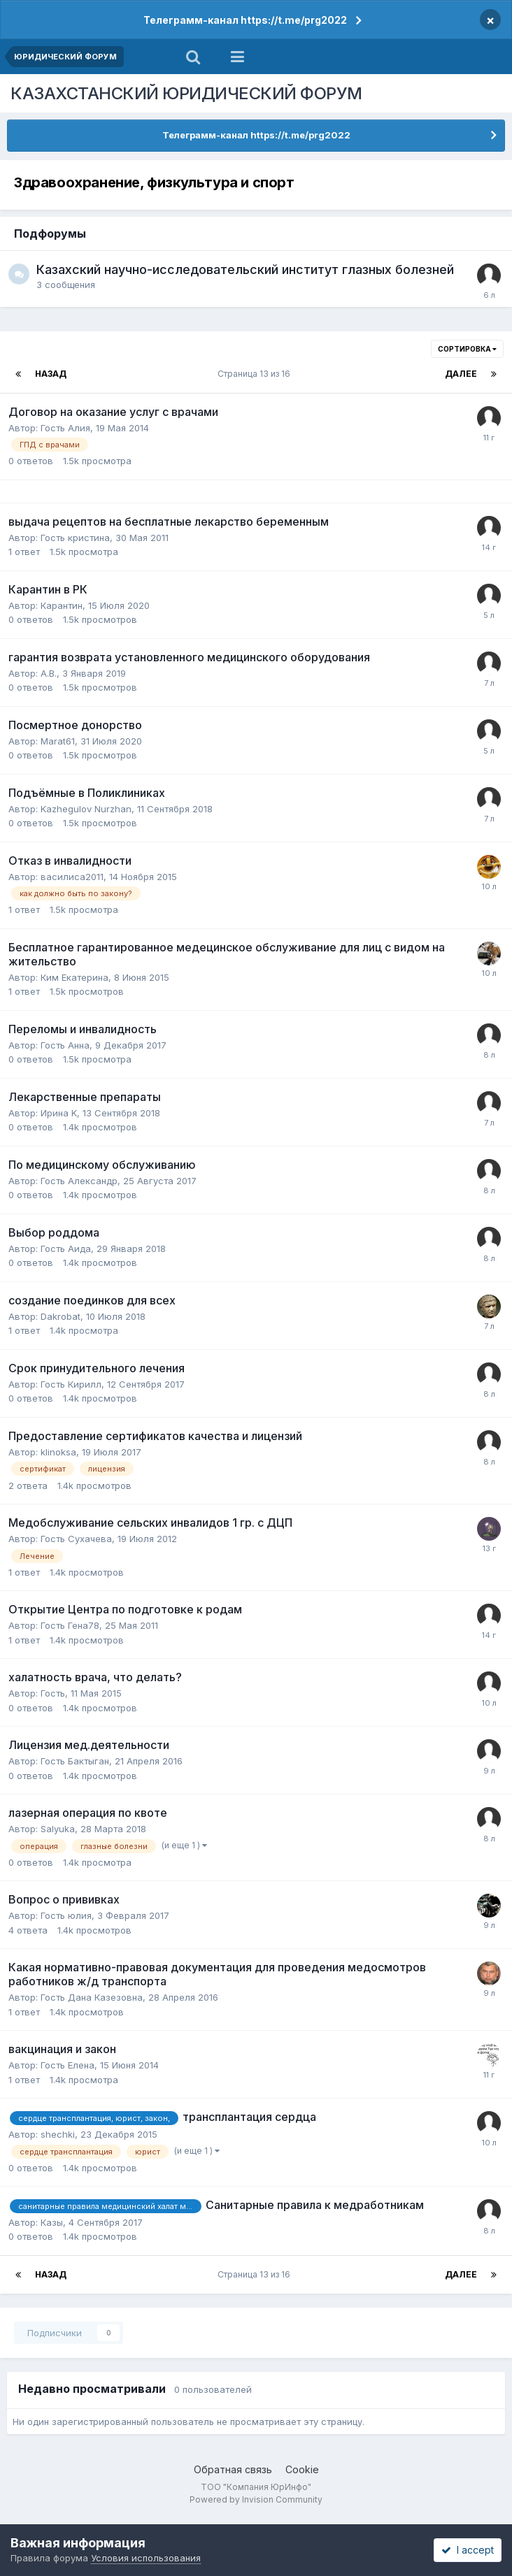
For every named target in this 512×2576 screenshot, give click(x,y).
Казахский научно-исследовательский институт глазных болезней (245, 269)
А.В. (49, 673)
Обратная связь (233, 2469)
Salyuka (58, 1828)
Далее (461, 373)
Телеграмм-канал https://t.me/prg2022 (245, 20)
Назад (50, 373)
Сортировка (467, 349)
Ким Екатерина (74, 977)
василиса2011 (72, 876)
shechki (58, 2134)
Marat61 (58, 741)
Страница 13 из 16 (256, 373)
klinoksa (58, 1452)
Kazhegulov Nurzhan (86, 808)
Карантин (62, 605)
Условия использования (146, 2557)
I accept (467, 2550)
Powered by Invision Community (256, 2499)
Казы (52, 2222)
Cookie (302, 2469)
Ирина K (59, 1112)
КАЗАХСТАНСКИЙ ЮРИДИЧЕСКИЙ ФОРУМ (186, 93)
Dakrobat (60, 1316)
